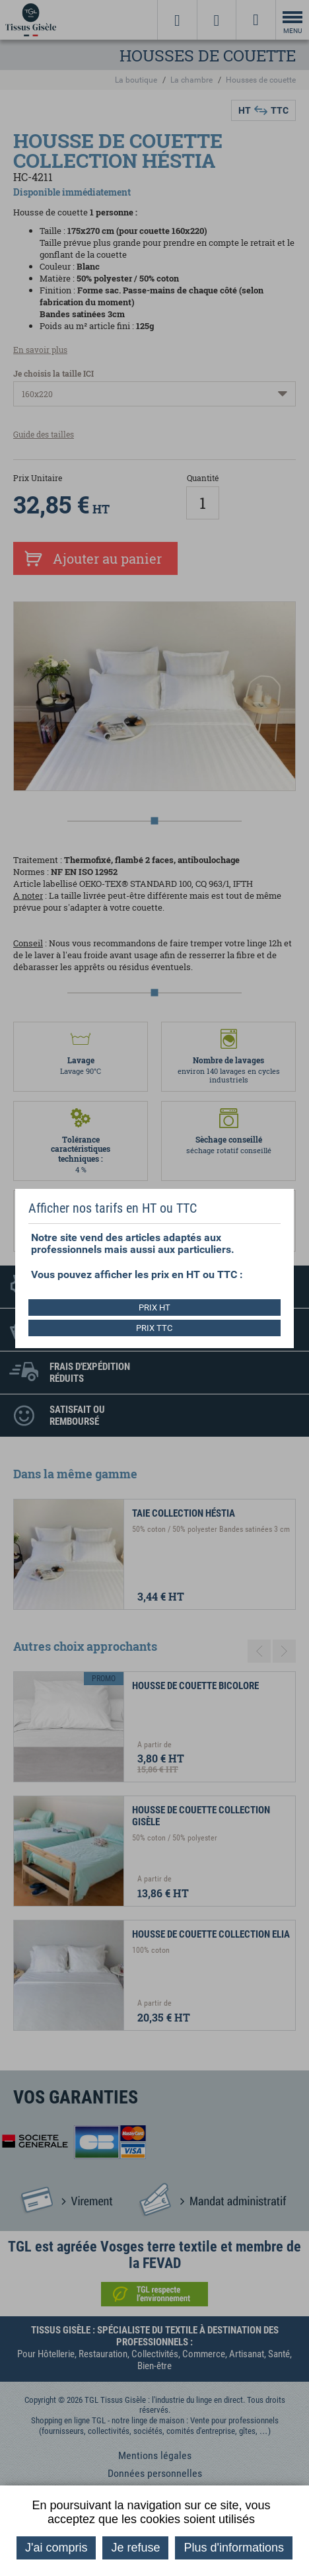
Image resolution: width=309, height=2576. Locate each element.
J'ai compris (56, 2547)
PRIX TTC (154, 1328)
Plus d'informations (234, 2547)
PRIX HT (154, 1307)
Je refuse (135, 2547)
